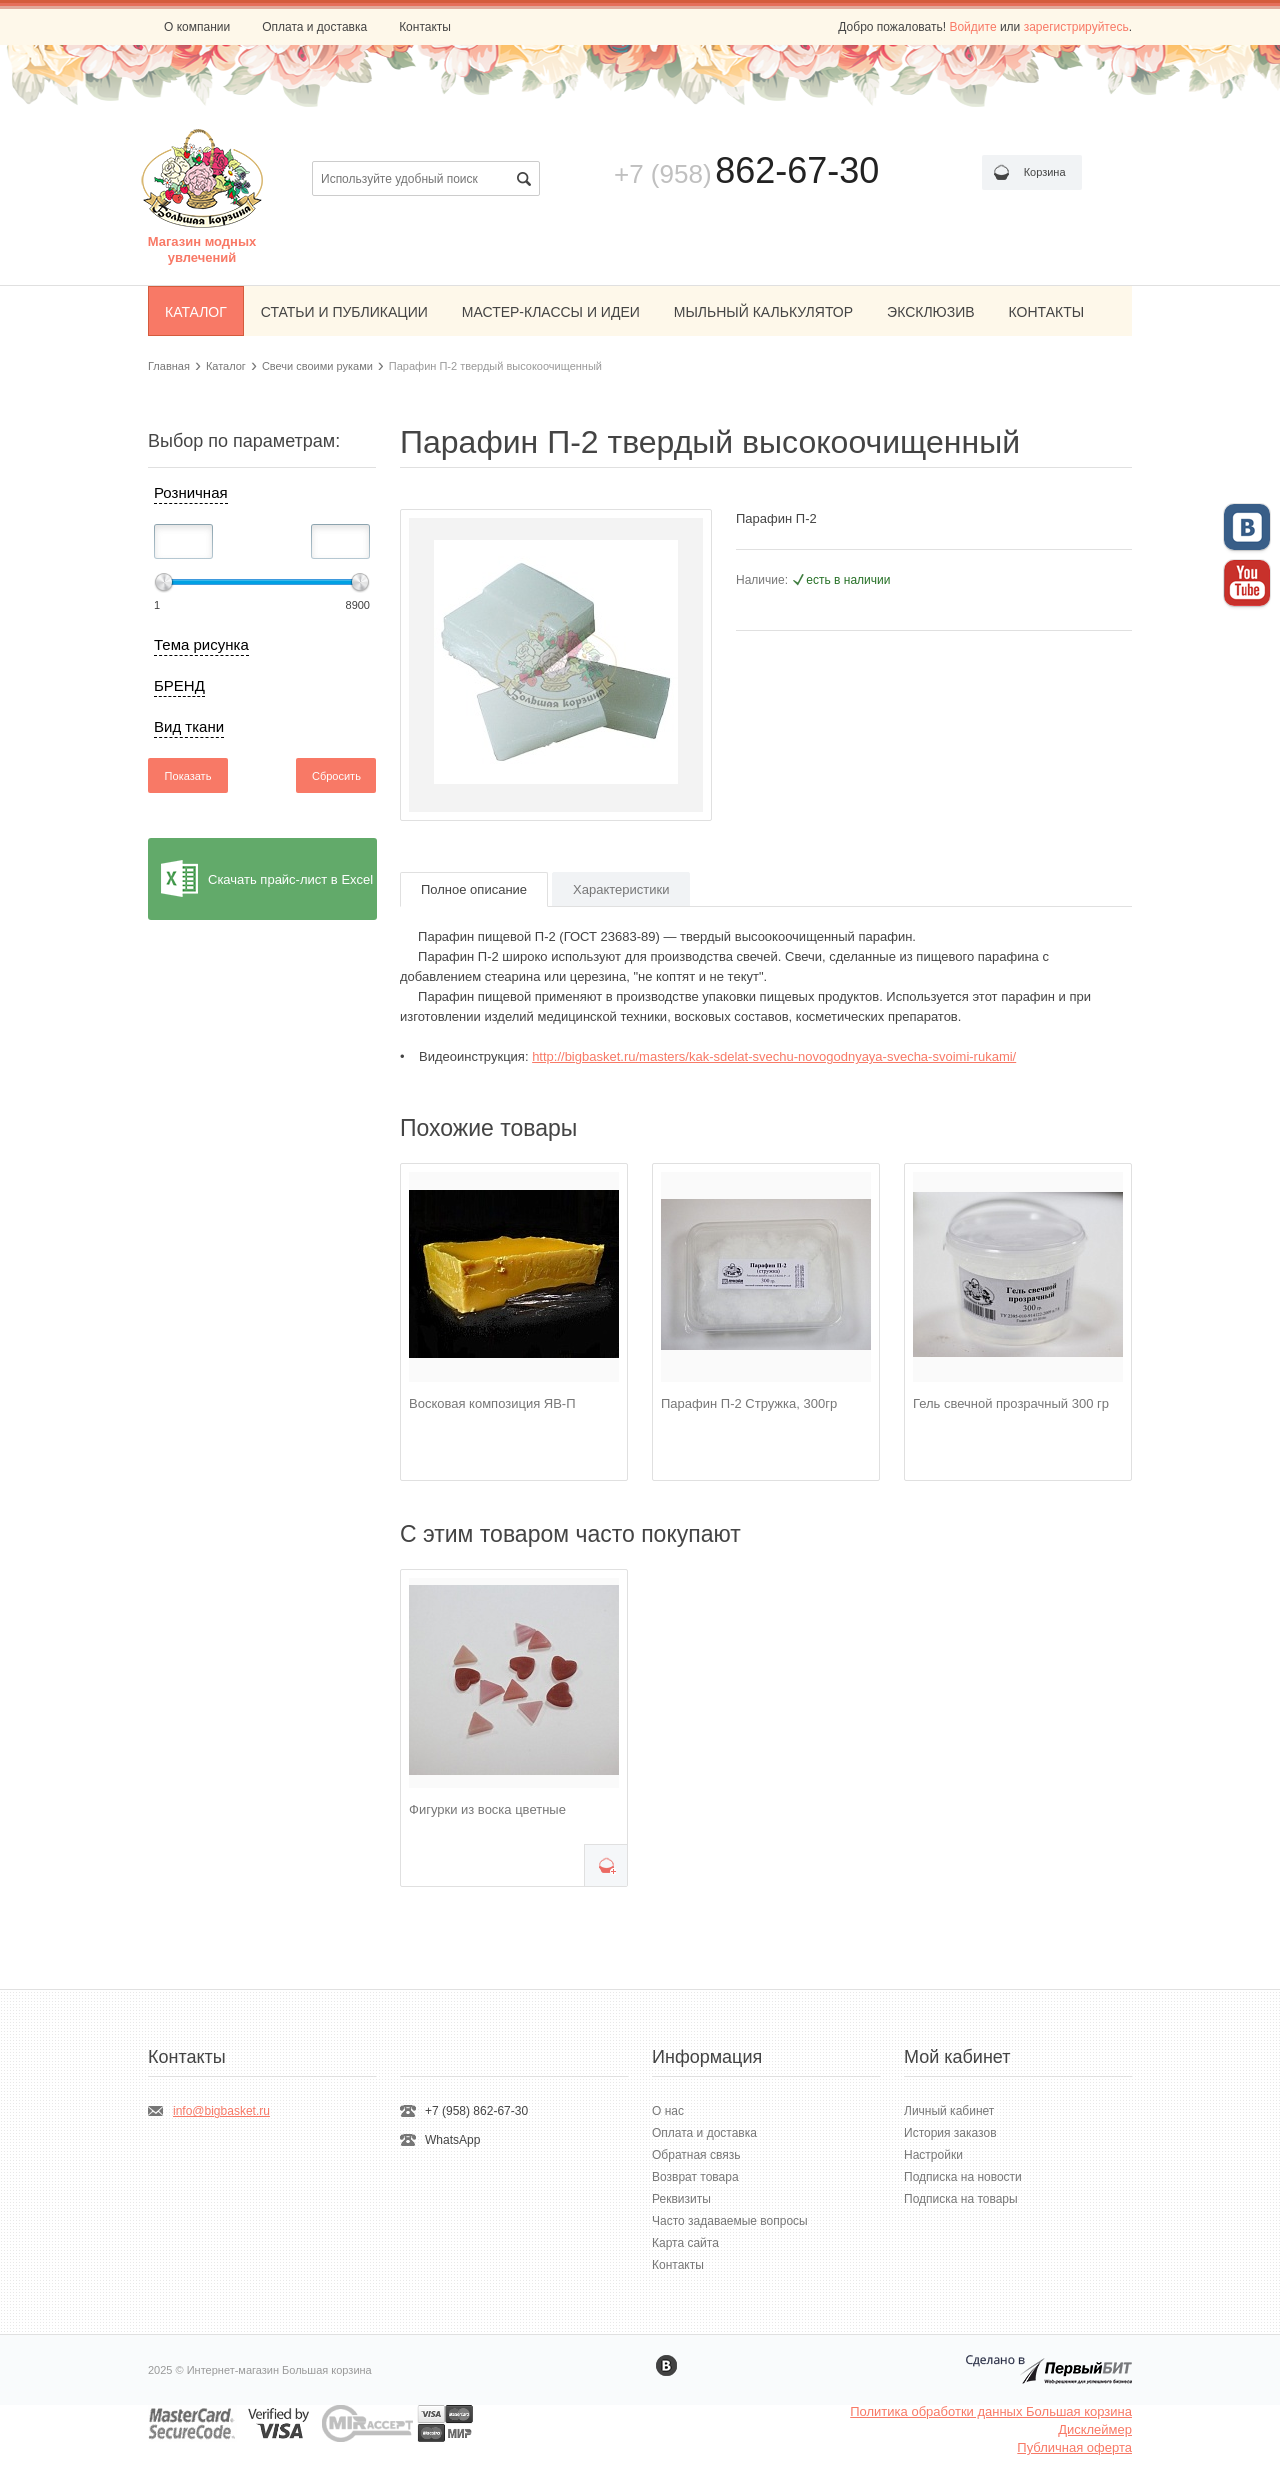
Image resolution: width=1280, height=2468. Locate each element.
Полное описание (474, 889)
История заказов (950, 2133)
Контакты (425, 27)
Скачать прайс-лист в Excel (290, 879)
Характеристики (621, 889)
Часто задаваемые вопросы (730, 2221)
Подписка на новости (963, 2177)
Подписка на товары (961, 2199)
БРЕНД (179, 685)
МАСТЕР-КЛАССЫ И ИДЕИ (551, 312)
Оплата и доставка (314, 27)
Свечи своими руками (317, 366)
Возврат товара (695, 2177)
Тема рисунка (201, 644)
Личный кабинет (949, 2111)
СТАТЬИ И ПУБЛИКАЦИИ (344, 312)
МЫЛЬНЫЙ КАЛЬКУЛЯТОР (763, 312)
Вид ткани (189, 726)
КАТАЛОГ (196, 312)
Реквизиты (681, 2199)
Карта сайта (685, 2243)
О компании (197, 27)
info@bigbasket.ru (221, 2111)
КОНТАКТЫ (1047, 312)
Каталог (226, 366)
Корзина (1045, 172)
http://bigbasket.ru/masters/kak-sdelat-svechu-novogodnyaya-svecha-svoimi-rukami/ (774, 1056)
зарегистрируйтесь (1076, 27)
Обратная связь (696, 2155)
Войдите (972, 27)
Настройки (933, 2155)
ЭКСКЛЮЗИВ (931, 312)
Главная (169, 366)
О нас (668, 2111)
